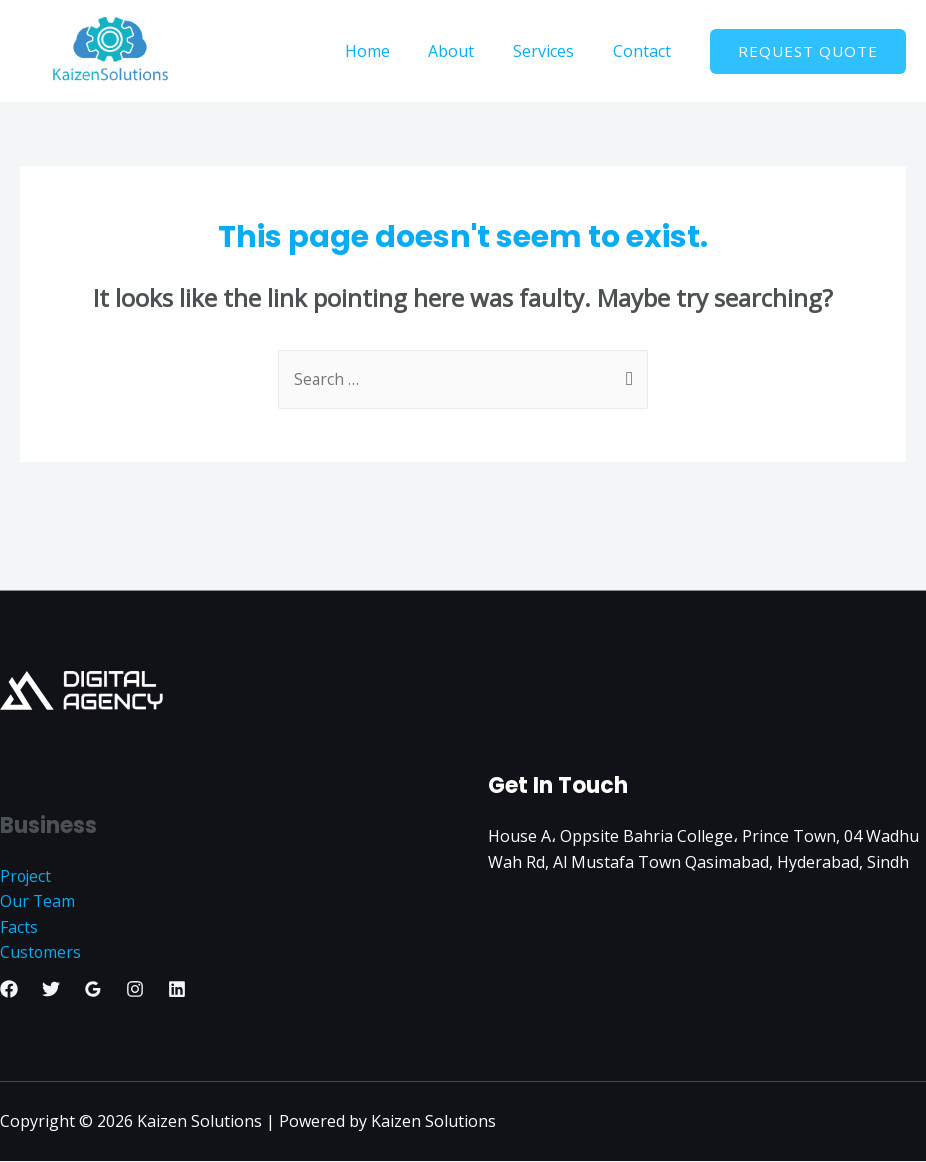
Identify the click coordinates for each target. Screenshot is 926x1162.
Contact (645, 51)
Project (26, 876)
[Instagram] (135, 990)
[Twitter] (51, 990)
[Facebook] (9, 990)
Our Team (38, 902)
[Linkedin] (177, 990)
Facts (19, 927)
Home (390, 51)
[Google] (93, 990)
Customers (41, 953)
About (468, 51)
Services (553, 51)
